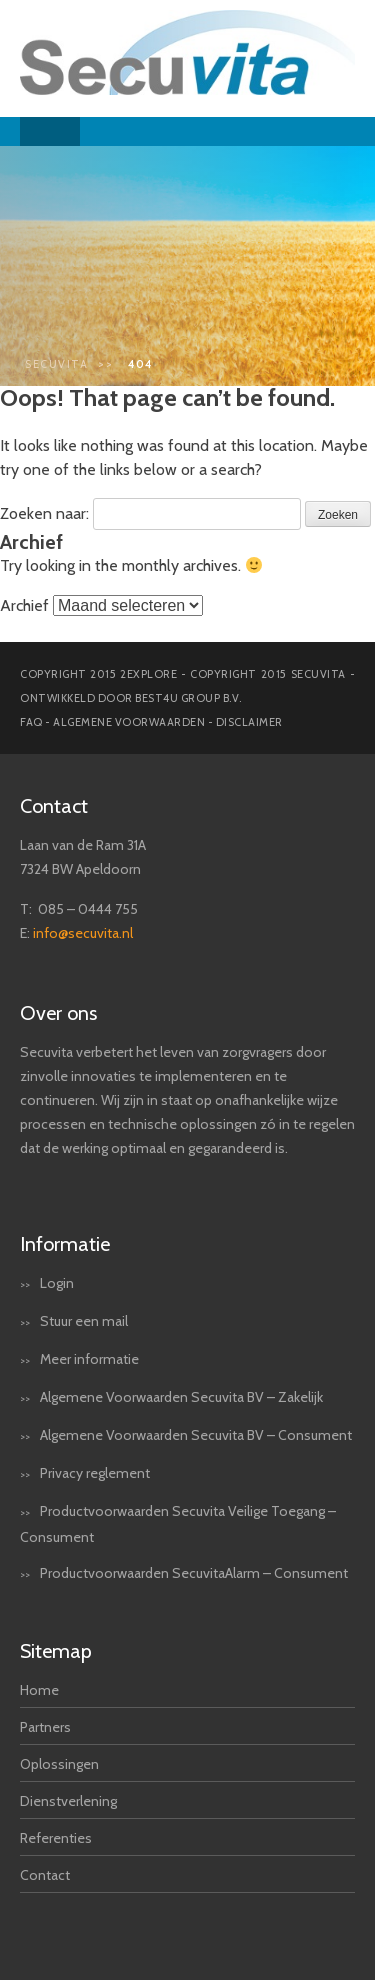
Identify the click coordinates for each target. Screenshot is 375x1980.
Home (39, 1690)
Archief (24, 605)
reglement (118, 1473)
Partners (45, 1727)
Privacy (61, 1473)
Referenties (56, 1838)
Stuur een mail (84, 1321)
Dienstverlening (68, 1801)
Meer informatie (89, 1359)
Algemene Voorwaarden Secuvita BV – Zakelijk (181, 1397)
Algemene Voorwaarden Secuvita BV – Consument (196, 1435)
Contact (45, 1875)
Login (57, 1283)
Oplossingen (59, 1764)
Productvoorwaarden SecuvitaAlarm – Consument (194, 1573)
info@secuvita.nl (83, 933)
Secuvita (56, 364)
